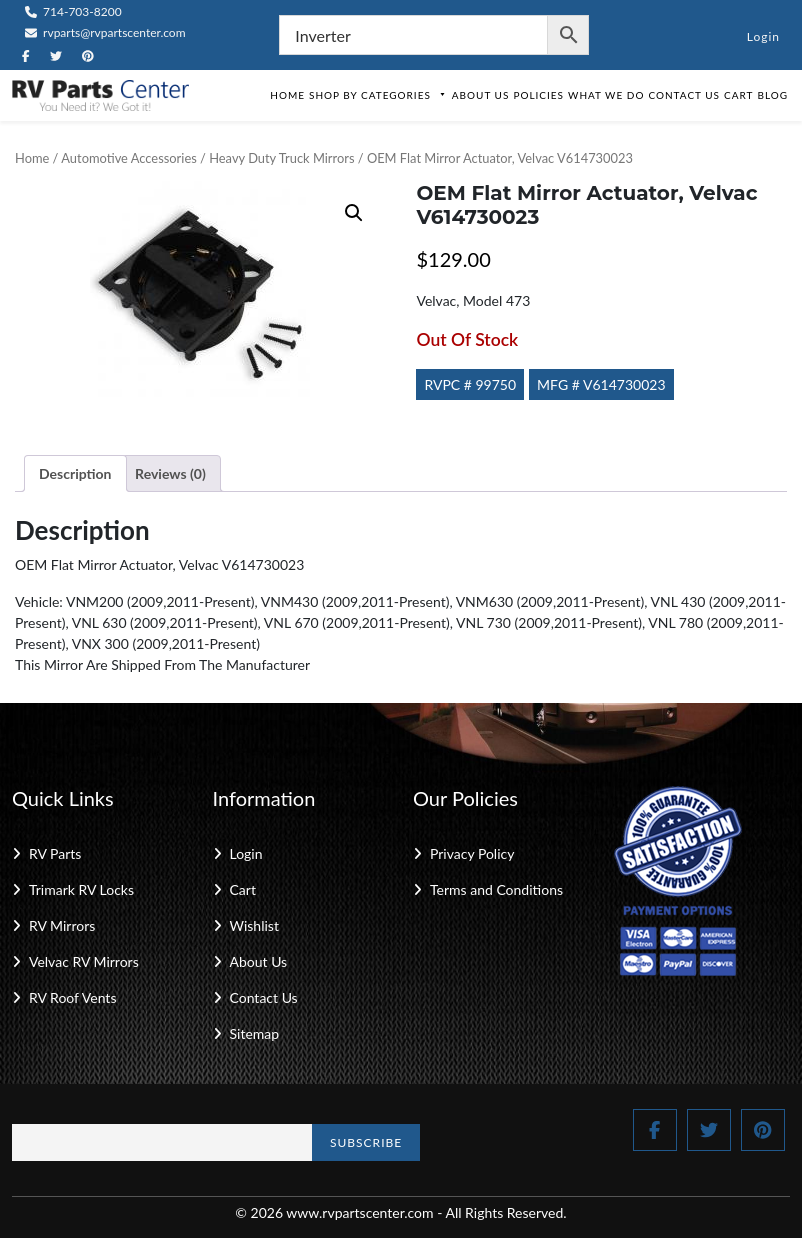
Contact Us (684, 95)
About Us (481, 95)
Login (763, 36)
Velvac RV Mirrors (84, 961)
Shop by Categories (378, 95)
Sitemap (255, 1033)
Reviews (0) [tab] (170, 473)
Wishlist (254, 925)
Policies (538, 95)
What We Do (606, 95)
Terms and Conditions (496, 889)
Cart (738, 95)
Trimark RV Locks (81, 889)
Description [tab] (75, 473)
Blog (772, 95)
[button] (354, 213)
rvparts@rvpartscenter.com (105, 32)
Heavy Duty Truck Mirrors (281, 158)
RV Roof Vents (72, 997)
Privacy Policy (472, 853)
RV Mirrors (62, 925)
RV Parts (55, 853)
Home (287, 95)
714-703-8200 (73, 11)
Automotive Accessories (128, 158)
